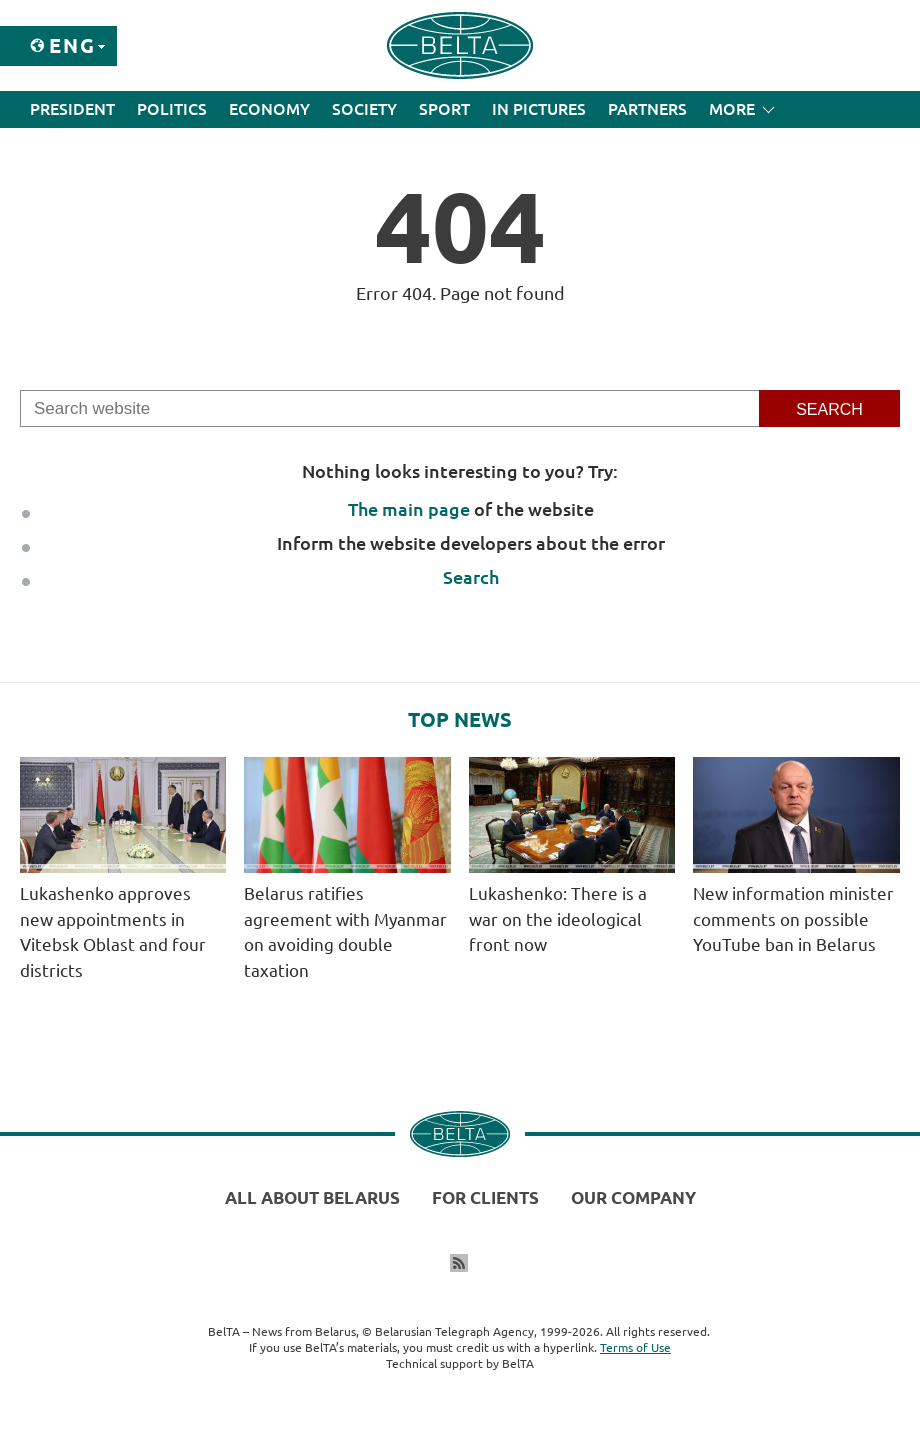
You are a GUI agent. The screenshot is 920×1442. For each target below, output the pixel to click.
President (72, 109)
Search (471, 577)
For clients (485, 1197)
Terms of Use (635, 1347)
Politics (172, 109)
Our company (633, 1197)
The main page (409, 509)
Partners (647, 109)
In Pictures (539, 109)
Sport (444, 109)
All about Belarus (312, 1197)
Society (364, 109)
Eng (72, 45)
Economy (269, 109)
